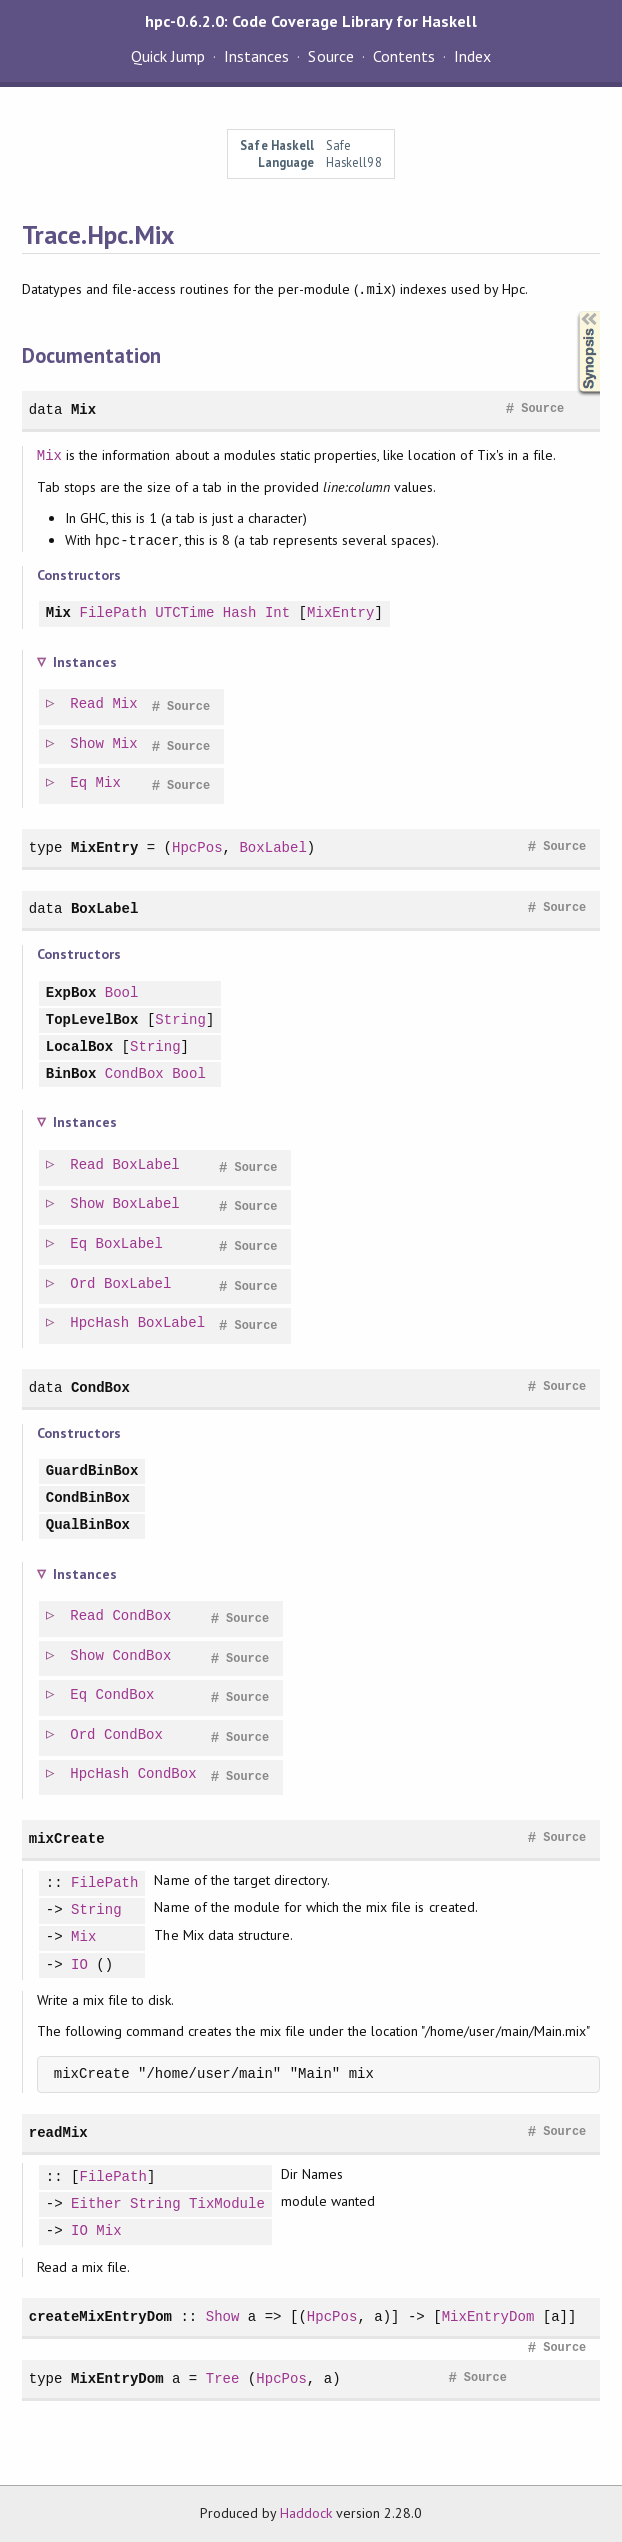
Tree (223, 2378)
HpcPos (197, 847)
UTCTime (184, 613)
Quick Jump (168, 56)
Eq (79, 783)
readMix (58, 2132)
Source (330, 56)
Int (277, 613)
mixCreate (67, 1838)
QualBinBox (88, 1525)
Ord (83, 1284)
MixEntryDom (488, 2316)
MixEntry (340, 613)
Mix (83, 409)
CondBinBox (88, 1498)
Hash (240, 613)
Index (472, 56)
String (180, 1020)
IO (79, 1965)
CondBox (134, 1074)
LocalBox (79, 1047)
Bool (122, 993)
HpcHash (100, 1323)
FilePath (112, 613)
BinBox (71, 1074)
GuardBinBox (92, 1471)
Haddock (306, 2513)
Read (88, 704)
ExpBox (71, 993)
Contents (404, 56)
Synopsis (573, 311)
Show (88, 744)
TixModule (227, 2204)
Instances (256, 56)
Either (96, 2204)
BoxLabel (272, 847)
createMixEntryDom (100, 2316)
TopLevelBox (92, 1020)
